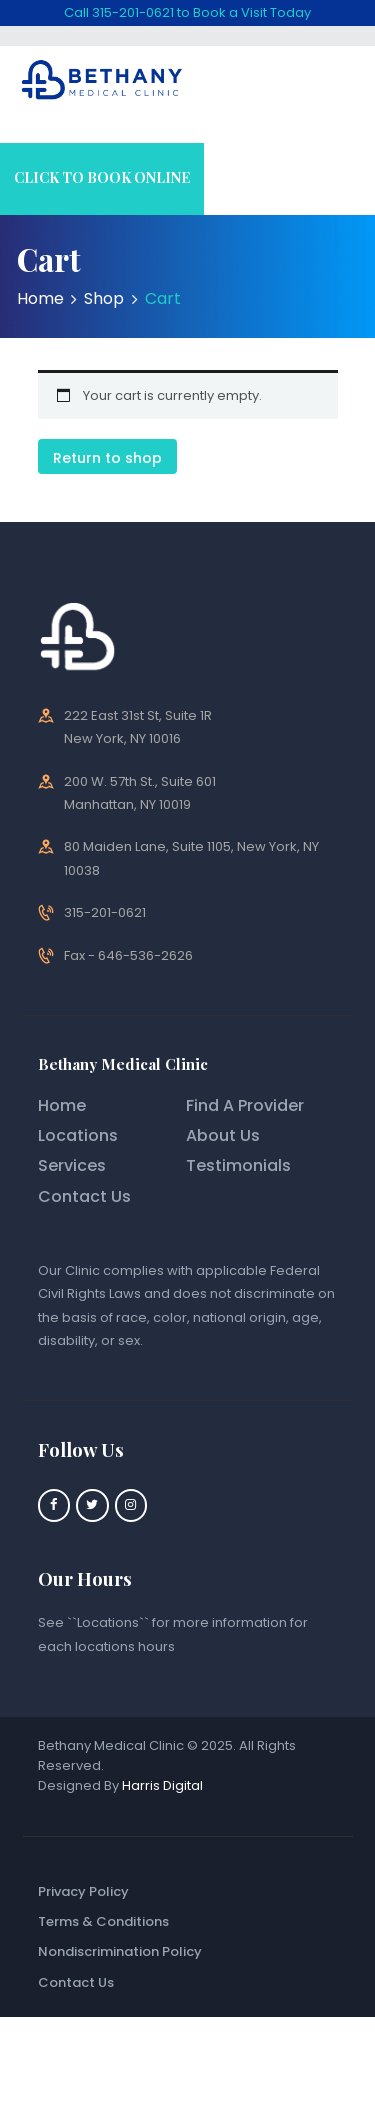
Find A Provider (245, 1105)
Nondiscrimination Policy (120, 1951)
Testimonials (238, 1165)
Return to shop (107, 458)
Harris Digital (162, 1785)
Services (72, 1165)
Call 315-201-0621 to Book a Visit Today (187, 12)
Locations (78, 1135)
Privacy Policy (83, 1891)
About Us (223, 1135)
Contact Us (84, 1196)
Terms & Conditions (103, 1921)
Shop (104, 298)
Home (40, 299)
